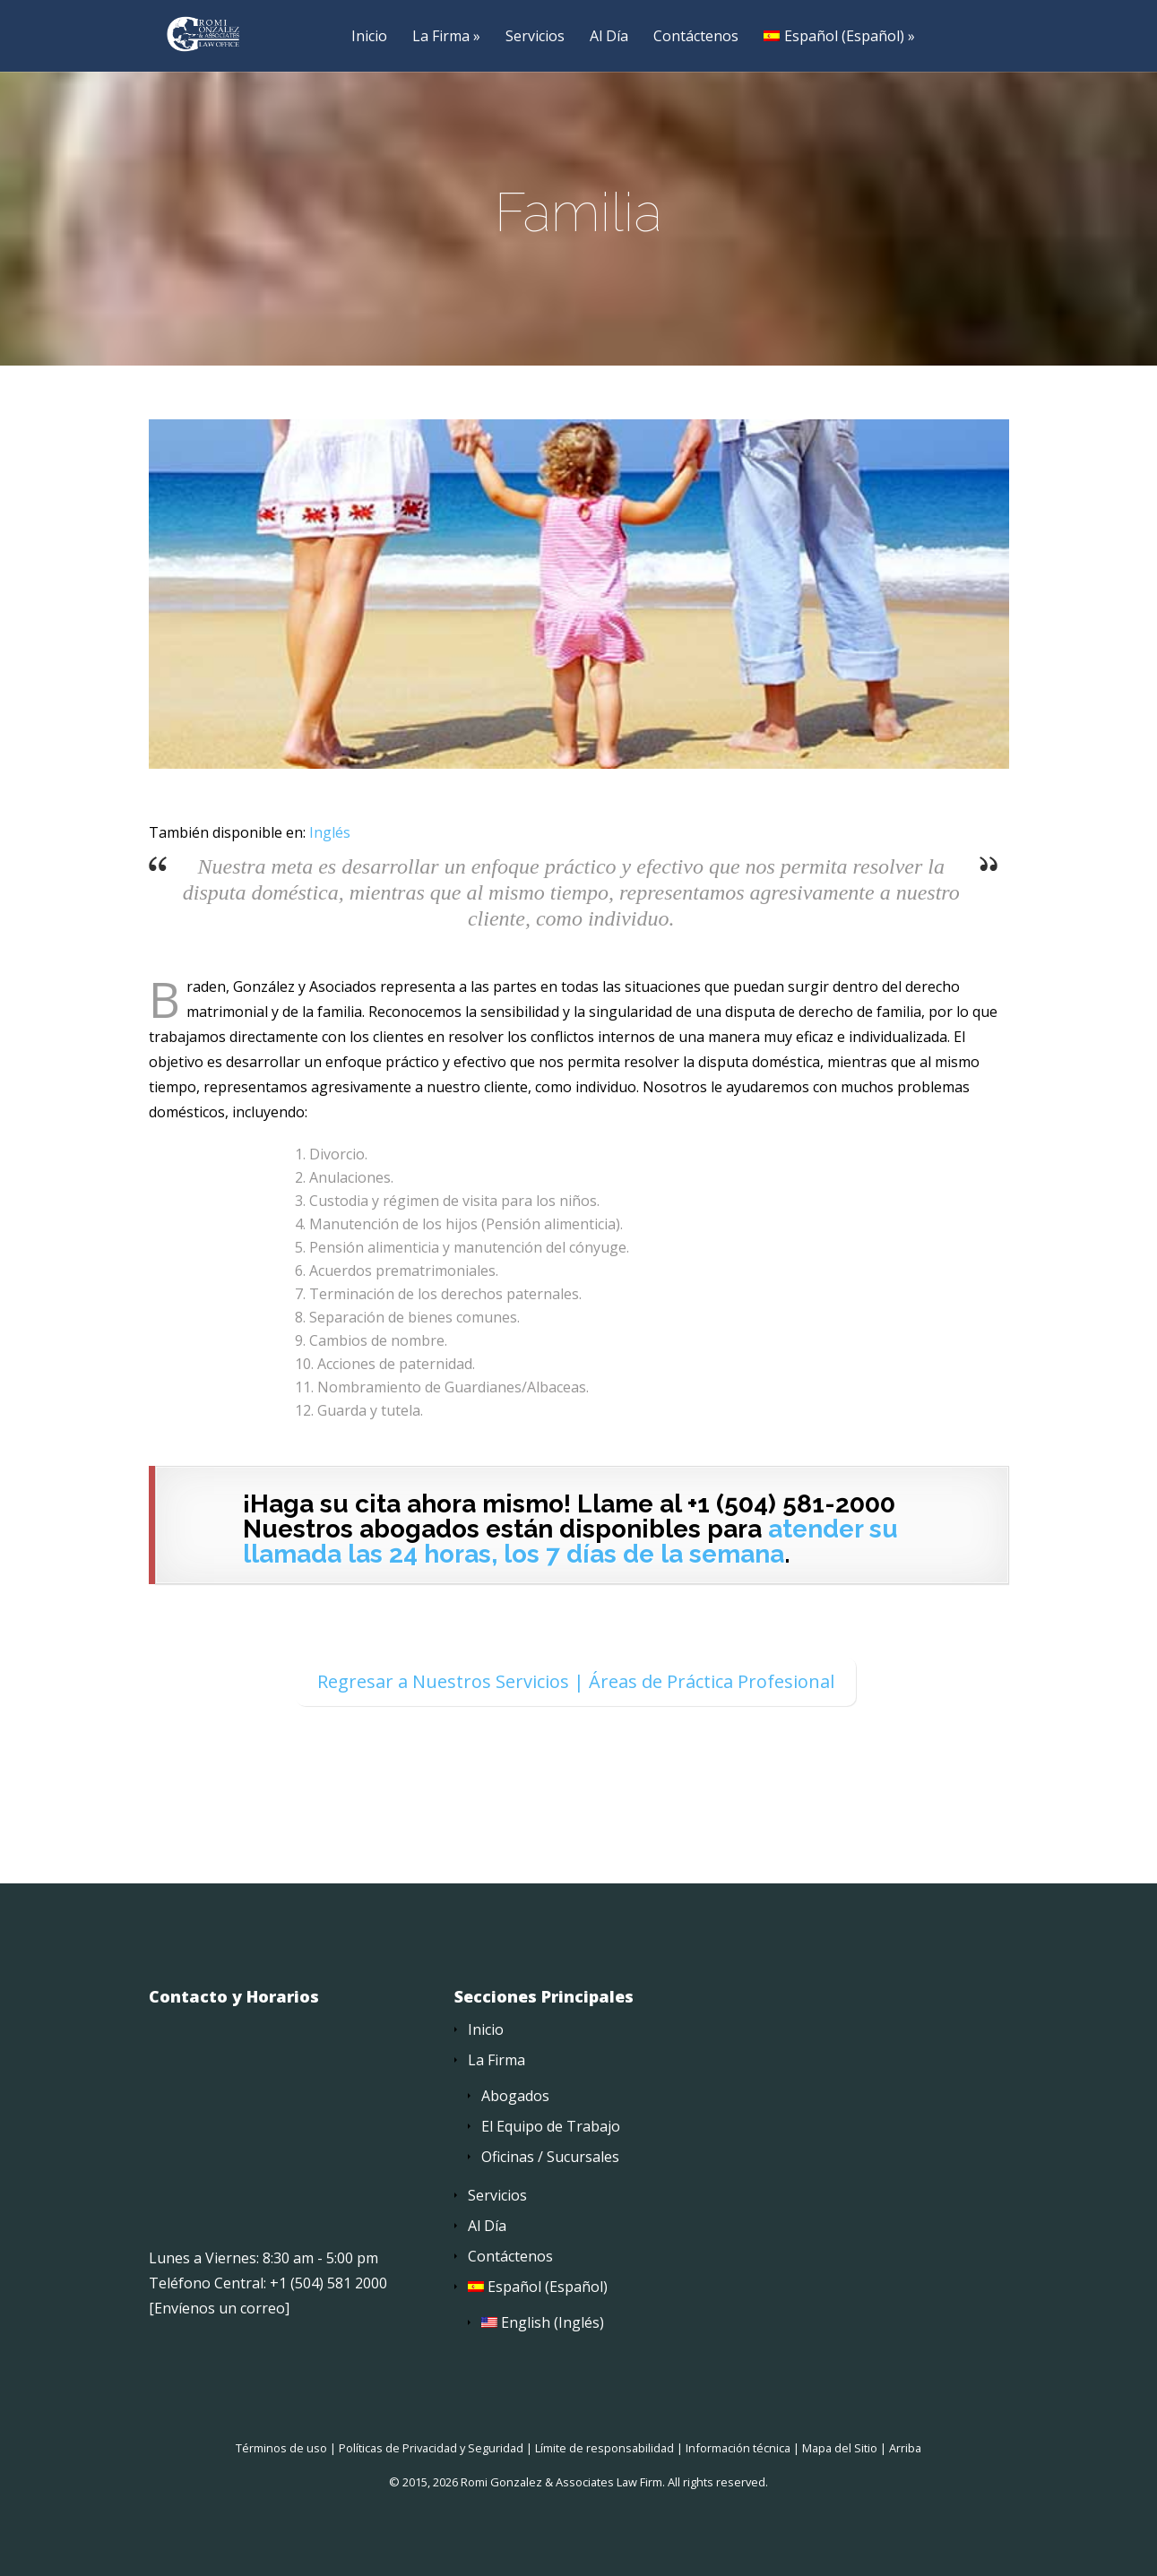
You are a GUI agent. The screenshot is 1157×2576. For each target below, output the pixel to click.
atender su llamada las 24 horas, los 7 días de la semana (570, 1542)
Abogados (515, 2096)
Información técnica (738, 2449)
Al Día (609, 37)
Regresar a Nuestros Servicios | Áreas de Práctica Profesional (575, 1682)
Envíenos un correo (219, 2309)
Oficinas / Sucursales (550, 2157)
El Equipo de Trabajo (550, 2127)
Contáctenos (695, 37)
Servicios (535, 37)
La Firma (441, 37)
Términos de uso (281, 2449)
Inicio (369, 37)
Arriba (905, 2449)
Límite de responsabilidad (604, 2449)
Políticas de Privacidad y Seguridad (431, 2449)
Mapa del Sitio (839, 2449)
